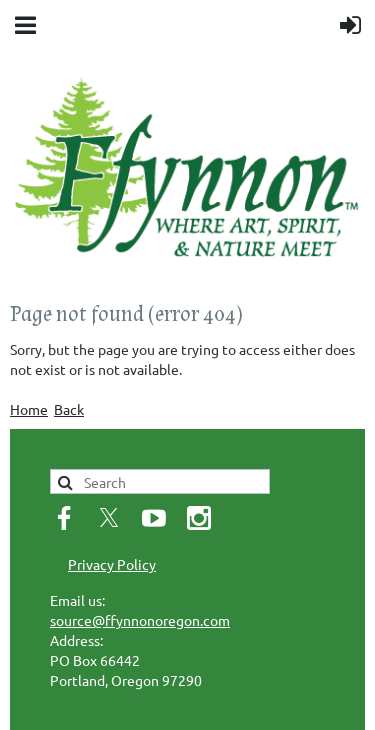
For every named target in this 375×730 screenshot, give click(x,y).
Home (29, 409)
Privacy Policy (112, 564)
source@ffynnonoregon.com (140, 620)
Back (69, 409)
